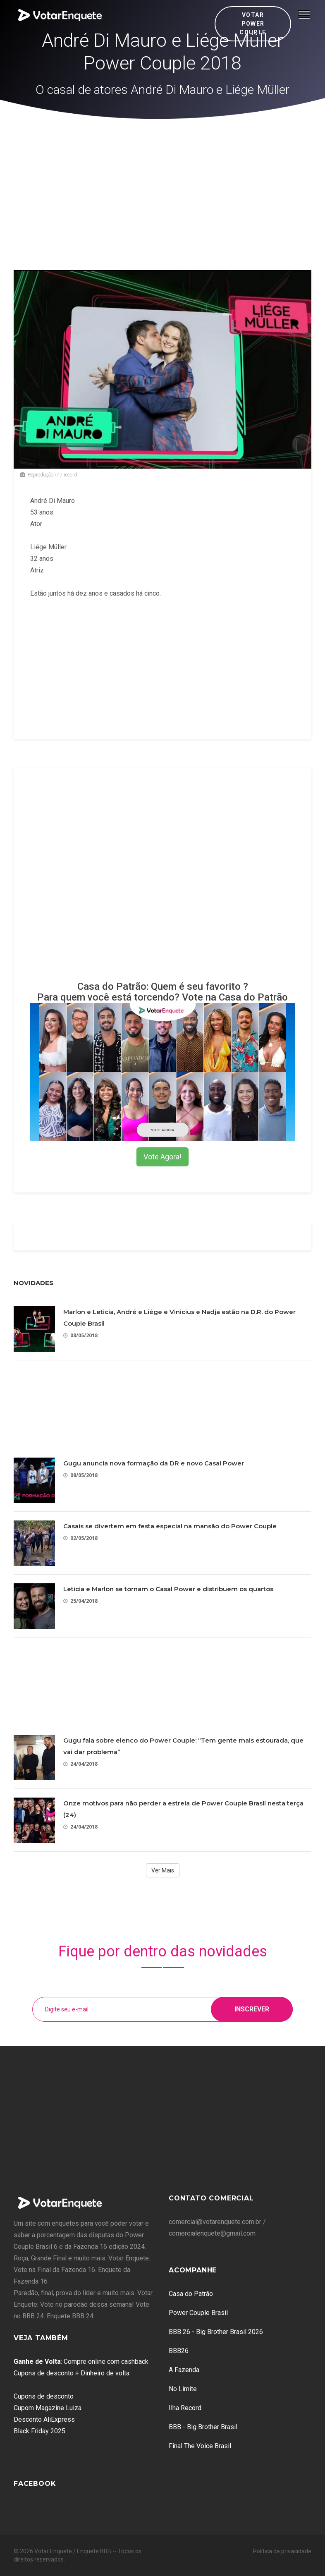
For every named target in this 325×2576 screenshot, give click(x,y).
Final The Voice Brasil (200, 2446)
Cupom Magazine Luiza (47, 2408)
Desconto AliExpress (44, 2419)
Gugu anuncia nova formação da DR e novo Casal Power (153, 1463)
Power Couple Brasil (198, 2313)
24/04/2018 (80, 1763)
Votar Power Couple (252, 24)
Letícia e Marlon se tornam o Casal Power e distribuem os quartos (168, 1589)
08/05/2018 (80, 1335)
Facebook (35, 2483)
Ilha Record (185, 2408)
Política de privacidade (282, 2551)
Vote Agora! (162, 1156)
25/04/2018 (80, 1600)
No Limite (183, 2389)
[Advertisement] (162, 181)
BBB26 (179, 2351)
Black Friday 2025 (39, 2431)
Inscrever (251, 2009)
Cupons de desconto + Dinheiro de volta (71, 2373)
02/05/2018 (80, 1538)
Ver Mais (162, 1870)
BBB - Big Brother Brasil (203, 2427)
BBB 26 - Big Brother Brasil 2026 (216, 2332)
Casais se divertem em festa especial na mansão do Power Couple (170, 1526)
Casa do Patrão (191, 2294)
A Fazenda (184, 2370)
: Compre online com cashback (81, 2361)
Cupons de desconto (44, 2396)
